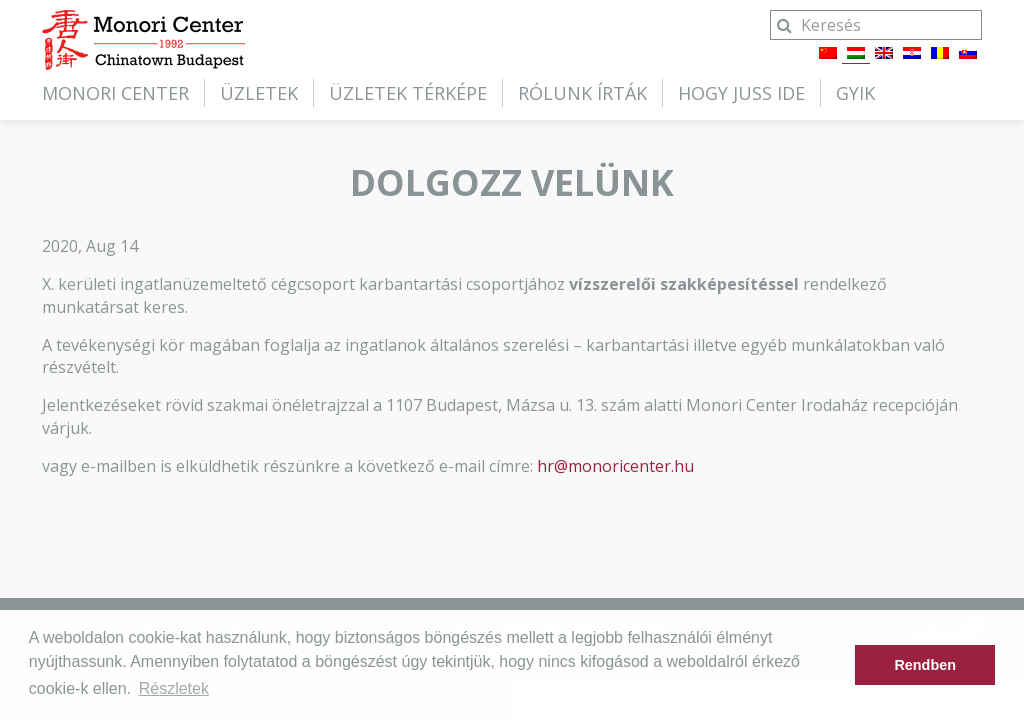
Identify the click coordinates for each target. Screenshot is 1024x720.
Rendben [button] (925, 665)
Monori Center (115, 93)
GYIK (855, 93)
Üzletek (259, 93)
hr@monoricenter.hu (615, 466)
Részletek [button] (174, 688)
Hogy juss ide (741, 93)
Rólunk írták (582, 93)
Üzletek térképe (408, 93)
